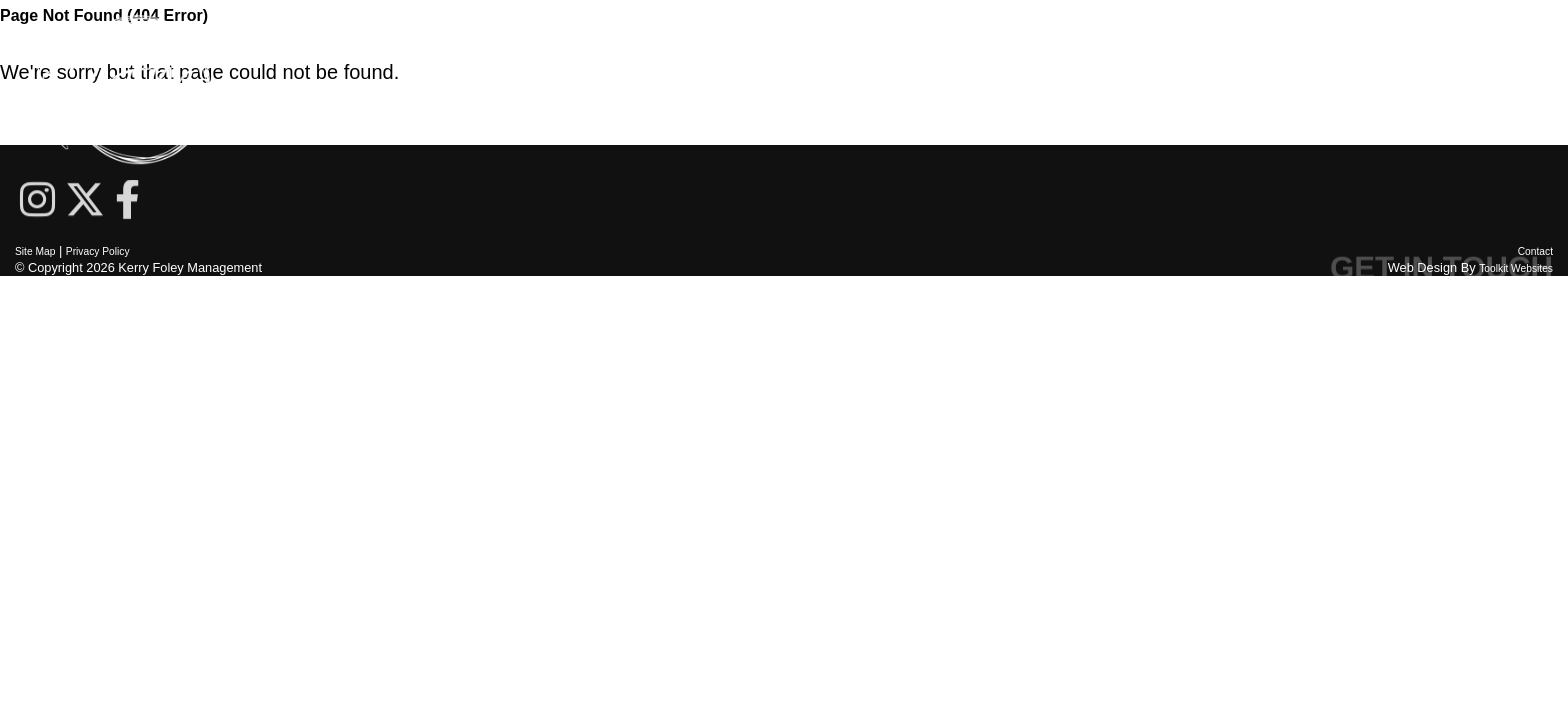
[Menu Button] (1538, 90)
